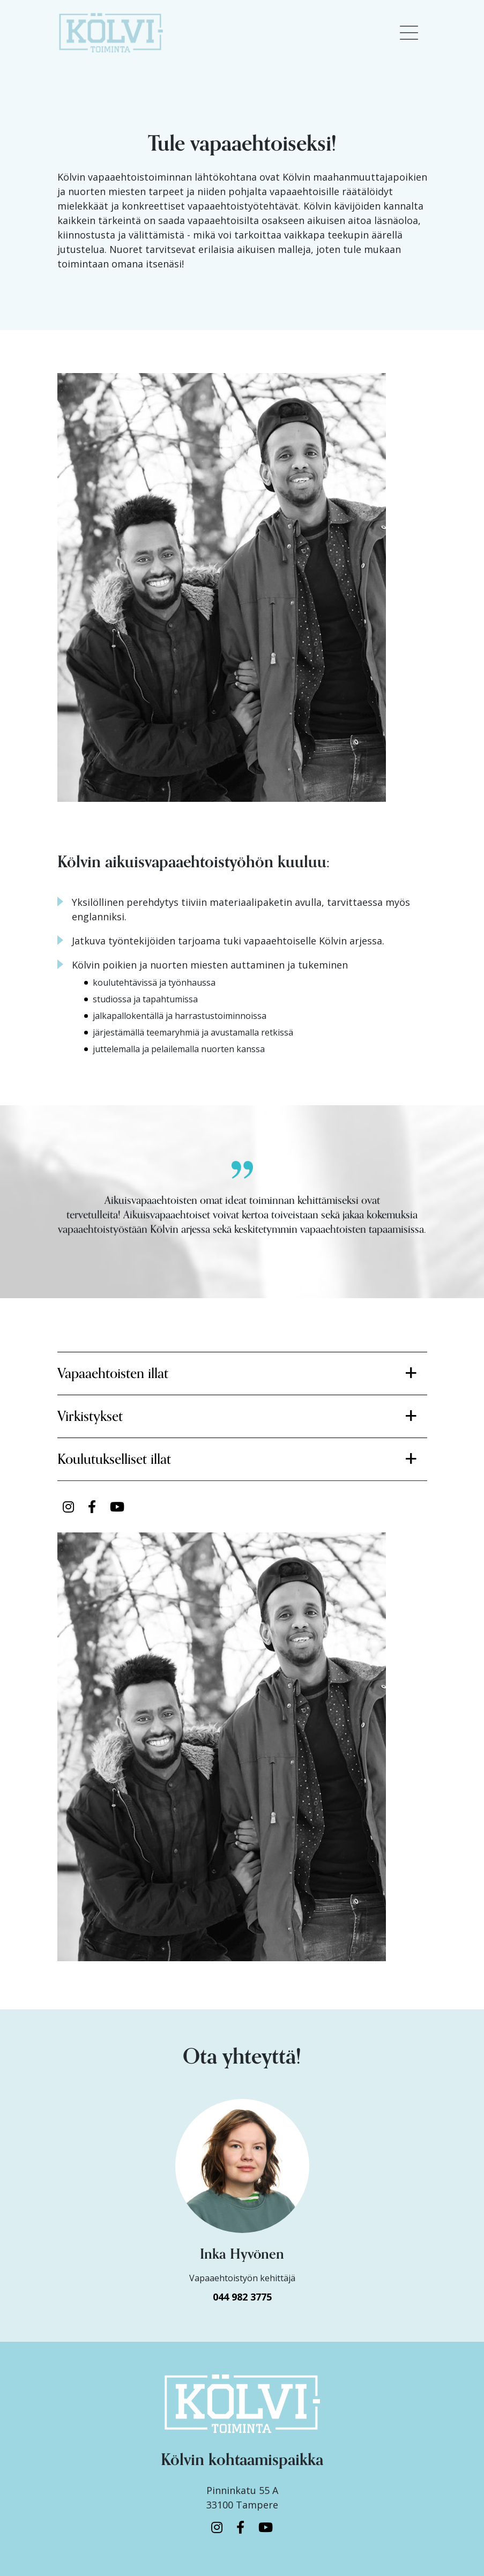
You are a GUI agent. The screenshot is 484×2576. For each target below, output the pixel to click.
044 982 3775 (242, 2296)
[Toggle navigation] (409, 33)
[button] (242, 1373)
